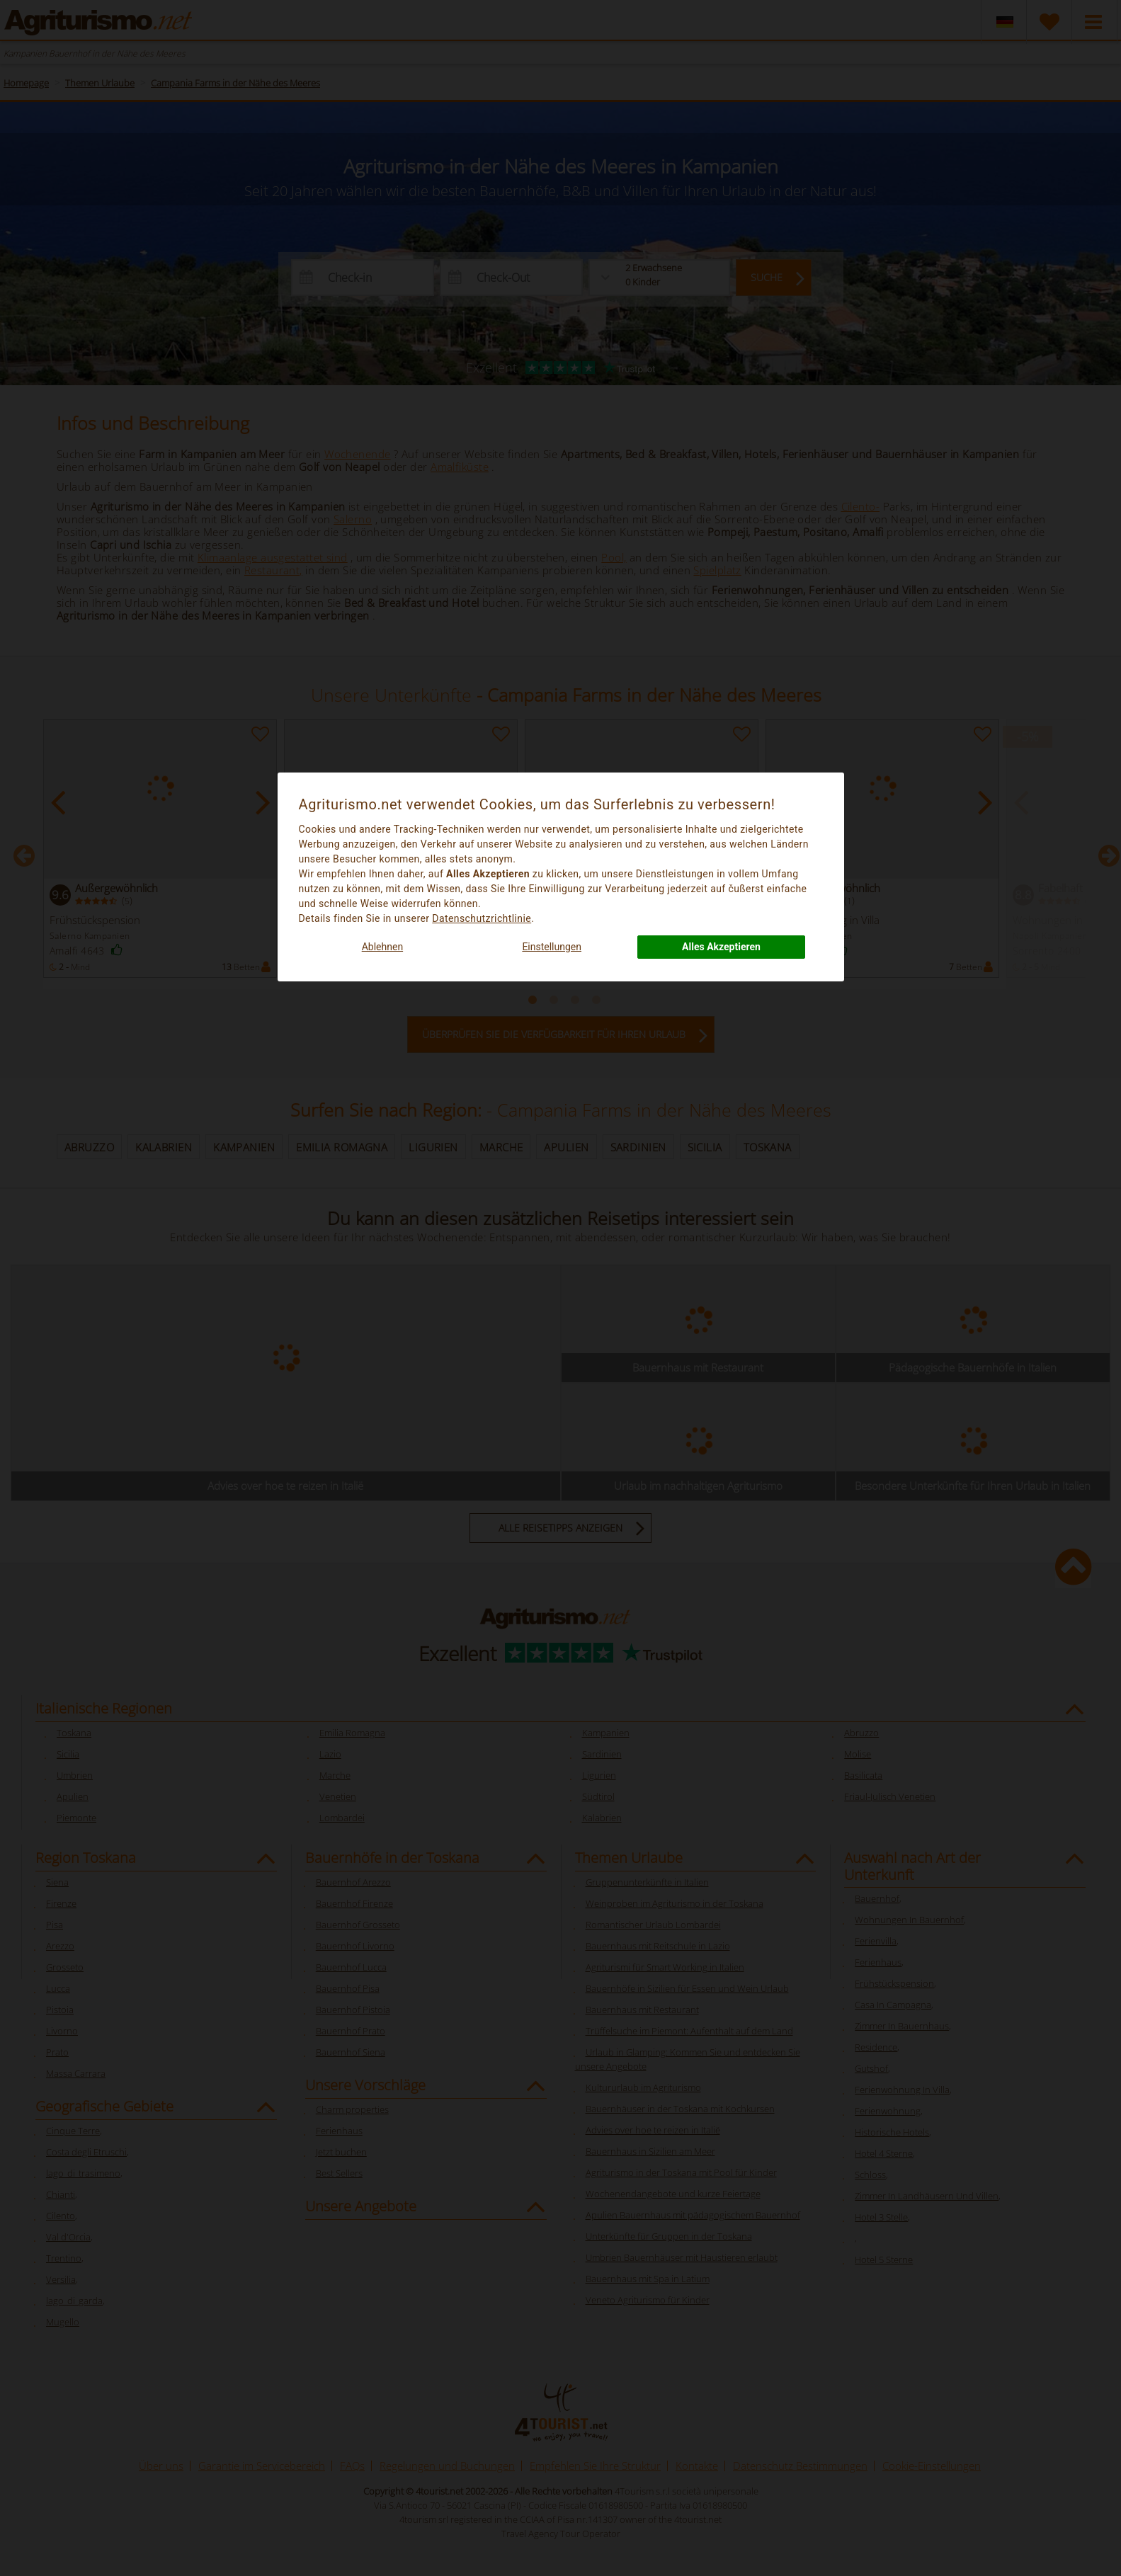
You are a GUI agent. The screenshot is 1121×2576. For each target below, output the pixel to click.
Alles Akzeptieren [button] (721, 946)
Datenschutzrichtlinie (481, 918)
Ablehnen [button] (382, 946)
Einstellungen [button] (551, 946)
